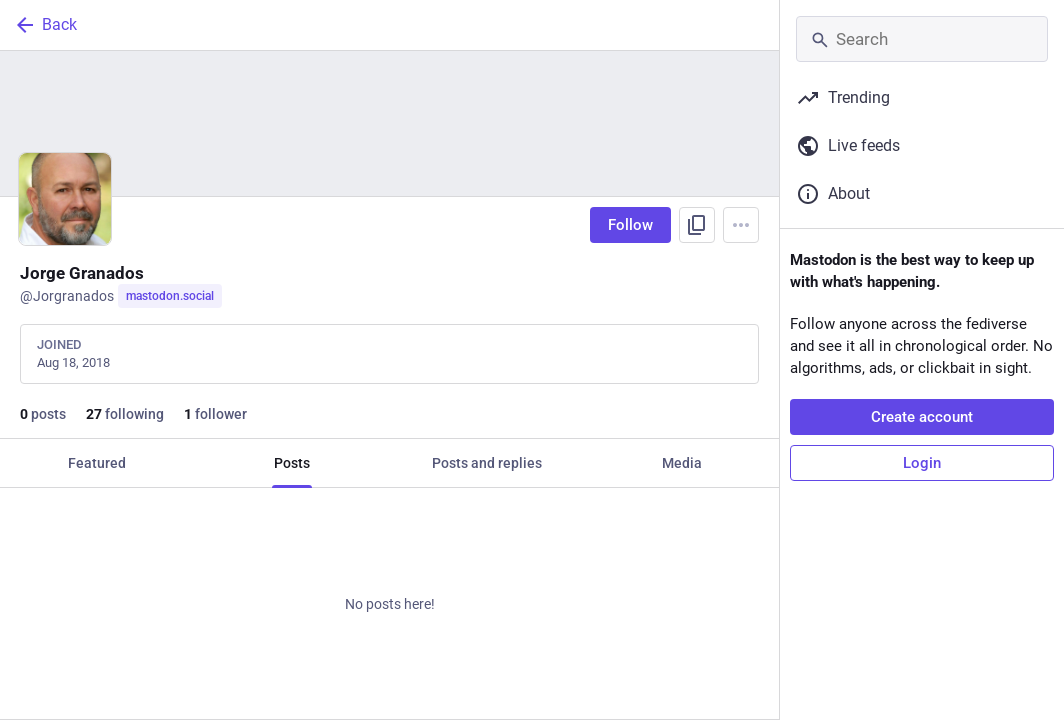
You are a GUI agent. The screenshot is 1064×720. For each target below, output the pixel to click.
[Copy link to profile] (697, 225)
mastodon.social (170, 296)
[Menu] (741, 225)
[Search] (922, 39)
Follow (630, 225)
